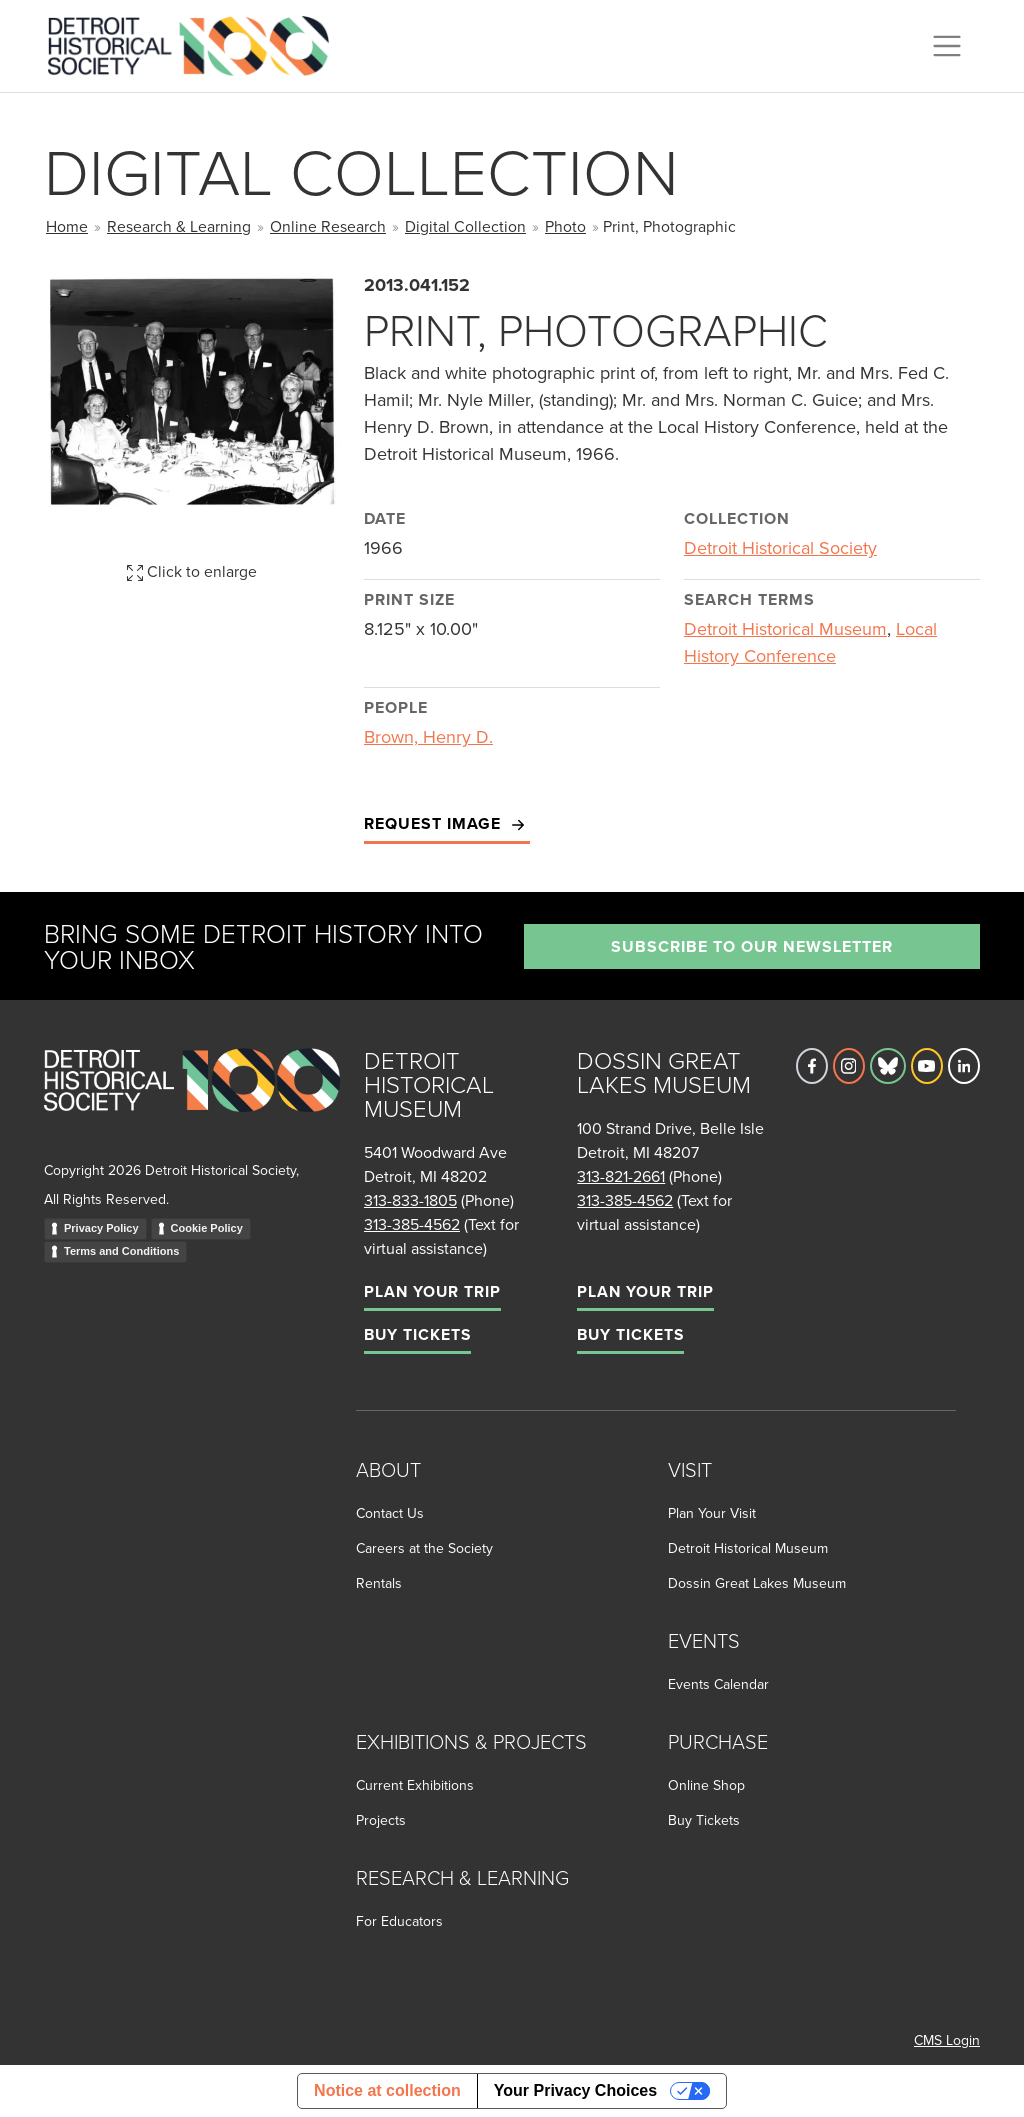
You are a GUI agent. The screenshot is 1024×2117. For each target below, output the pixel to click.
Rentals (379, 1583)
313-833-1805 (410, 1200)
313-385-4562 (412, 1224)
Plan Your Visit (712, 1513)
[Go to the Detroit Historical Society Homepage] (196, 43)
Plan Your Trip (432, 1291)
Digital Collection (465, 226)
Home (67, 226)
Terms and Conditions (121, 1251)
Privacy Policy (101, 1228)
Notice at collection (387, 2090)
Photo (565, 226)
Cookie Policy (207, 1228)
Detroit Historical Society (780, 547)
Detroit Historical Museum (785, 628)
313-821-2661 (621, 1176)
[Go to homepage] (192, 1101)
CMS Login (947, 2040)
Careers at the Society (424, 1548)
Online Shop (706, 1785)
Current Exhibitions (415, 1785)
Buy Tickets (417, 1334)
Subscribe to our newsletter (752, 946)
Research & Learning (179, 226)
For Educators (399, 1921)
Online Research (328, 226)
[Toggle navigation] (947, 46)
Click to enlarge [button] (192, 571)
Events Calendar (718, 1684)
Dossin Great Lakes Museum (757, 1583)
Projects (381, 1820)
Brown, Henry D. (428, 736)
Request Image (447, 824)
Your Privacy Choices (575, 2090)
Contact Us (390, 1513)
